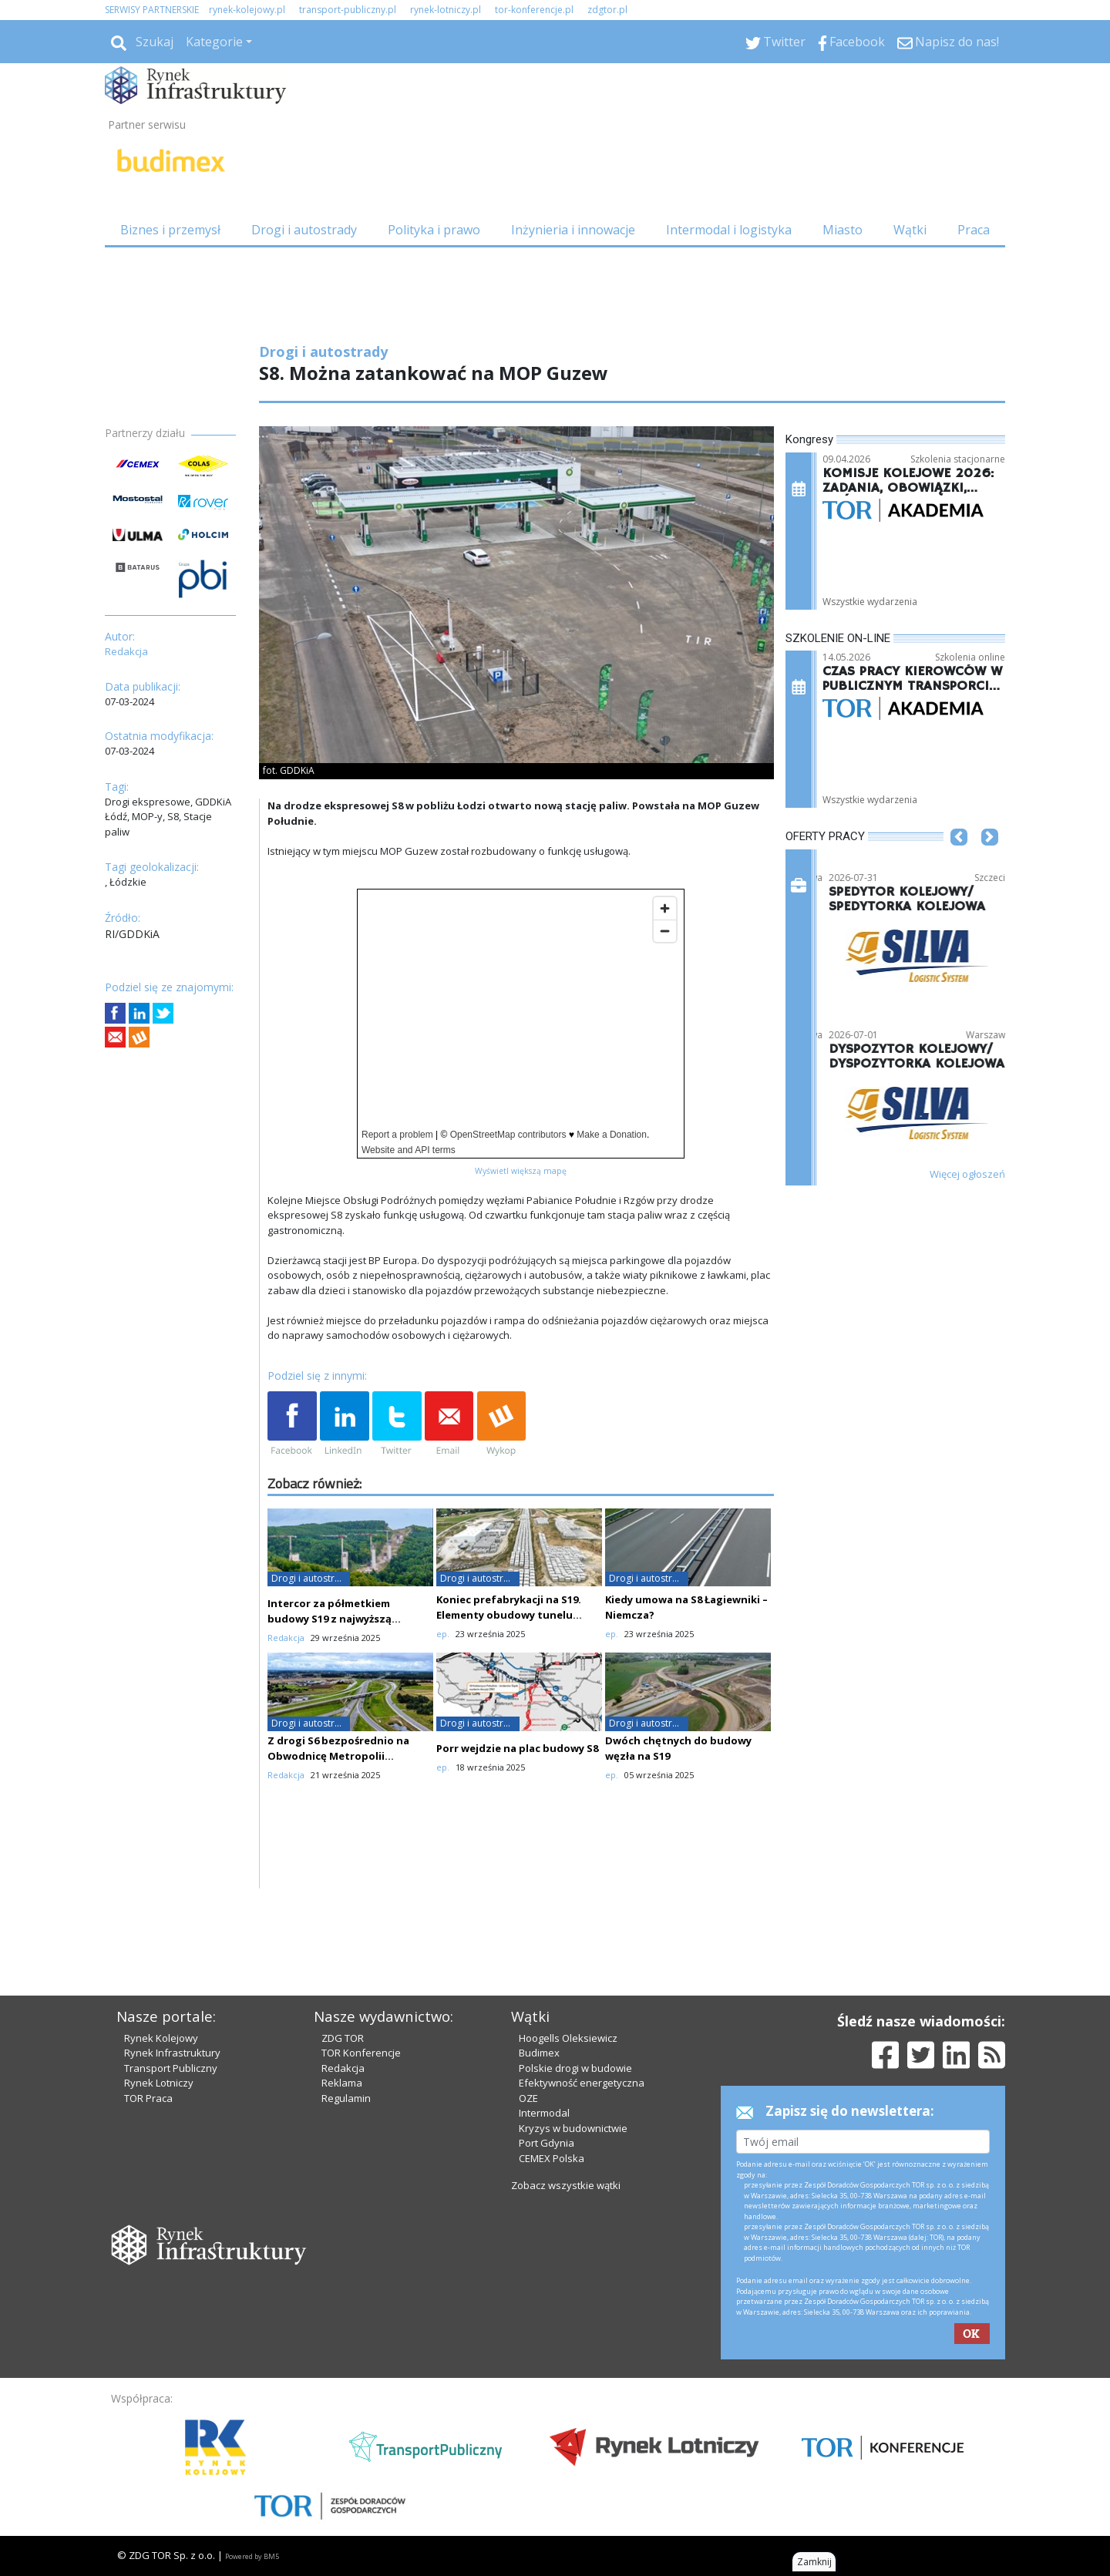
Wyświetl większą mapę (521, 1170)
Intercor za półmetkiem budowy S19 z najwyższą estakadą (329, 1618)
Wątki (910, 229)
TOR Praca (148, 2098)
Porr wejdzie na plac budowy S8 (517, 1748)
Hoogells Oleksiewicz (568, 2038)
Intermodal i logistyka (729, 229)
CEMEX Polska (551, 2158)
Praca (973, 229)
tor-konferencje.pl (534, 9)
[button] (959, 860)
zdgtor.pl (607, 9)
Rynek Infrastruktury (172, 2053)
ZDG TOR (342, 2038)
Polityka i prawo (434, 229)
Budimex (539, 2053)
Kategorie (214, 41)
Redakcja (343, 2068)
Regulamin (346, 2098)
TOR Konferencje (361, 2053)
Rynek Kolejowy (161, 2038)
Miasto (842, 229)
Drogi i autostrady (304, 229)
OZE (528, 2098)
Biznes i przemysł (170, 229)
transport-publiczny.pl (347, 9)
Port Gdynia (546, 2143)
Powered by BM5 (252, 2556)
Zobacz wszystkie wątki (566, 2185)
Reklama (341, 2083)
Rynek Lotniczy (158, 2083)
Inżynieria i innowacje (573, 229)
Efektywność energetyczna (581, 2083)
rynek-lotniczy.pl (445, 9)
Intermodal (544, 2113)
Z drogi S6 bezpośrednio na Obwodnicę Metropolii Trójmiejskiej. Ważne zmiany (340, 1756)
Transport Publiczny (170, 2068)
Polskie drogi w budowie (575, 2068)
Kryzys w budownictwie (573, 2128)
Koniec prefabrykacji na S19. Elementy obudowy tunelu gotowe (508, 1614)
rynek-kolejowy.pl (247, 9)
